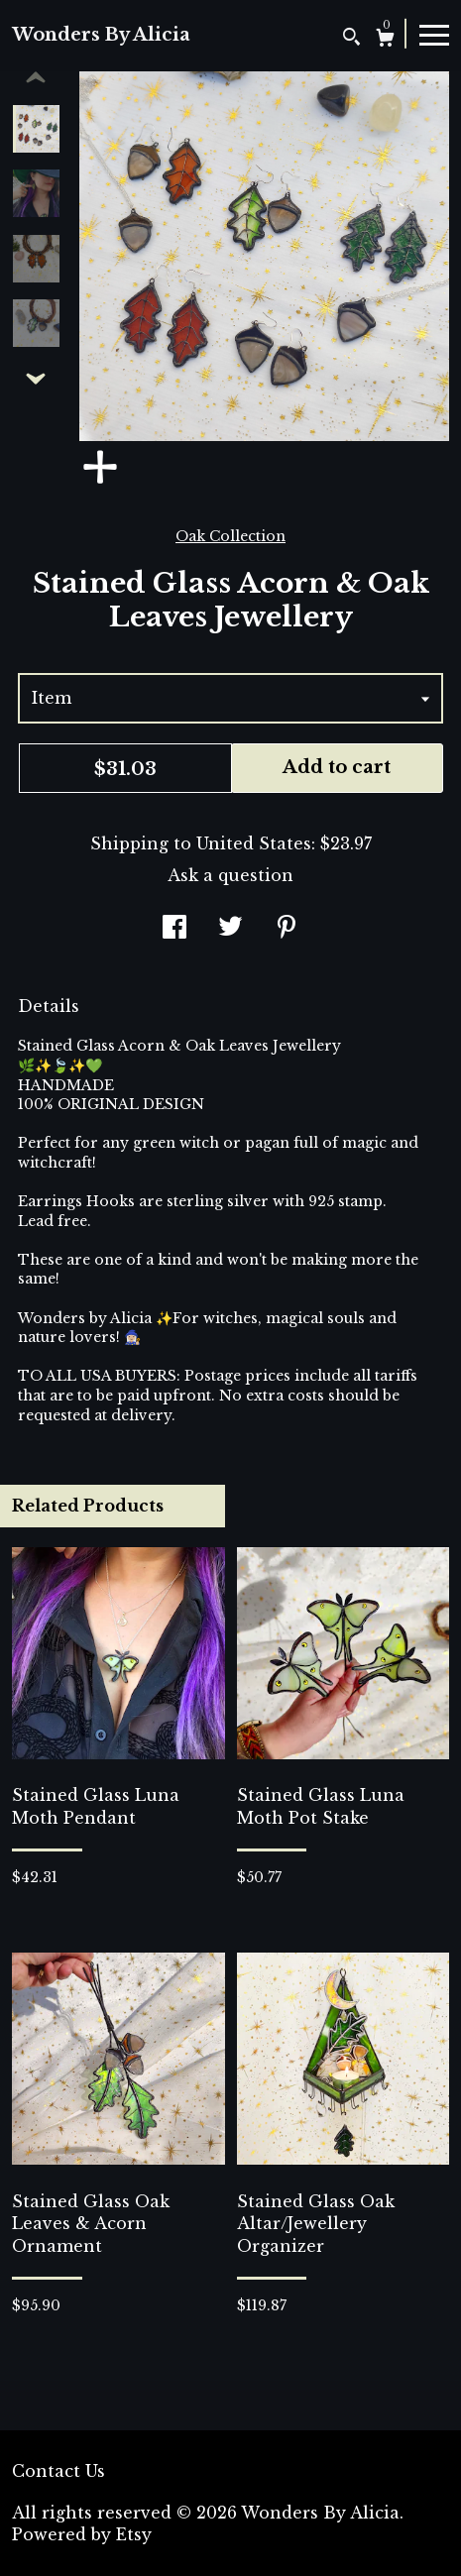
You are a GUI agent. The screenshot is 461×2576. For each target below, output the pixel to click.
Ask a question (230, 875)
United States (253, 843)
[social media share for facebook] (174, 929)
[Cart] (385, 40)
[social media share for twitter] (230, 929)
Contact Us (58, 2471)
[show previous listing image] (36, 78)
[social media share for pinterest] (286, 929)
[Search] (351, 39)
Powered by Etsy (82, 2534)
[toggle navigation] (434, 34)
